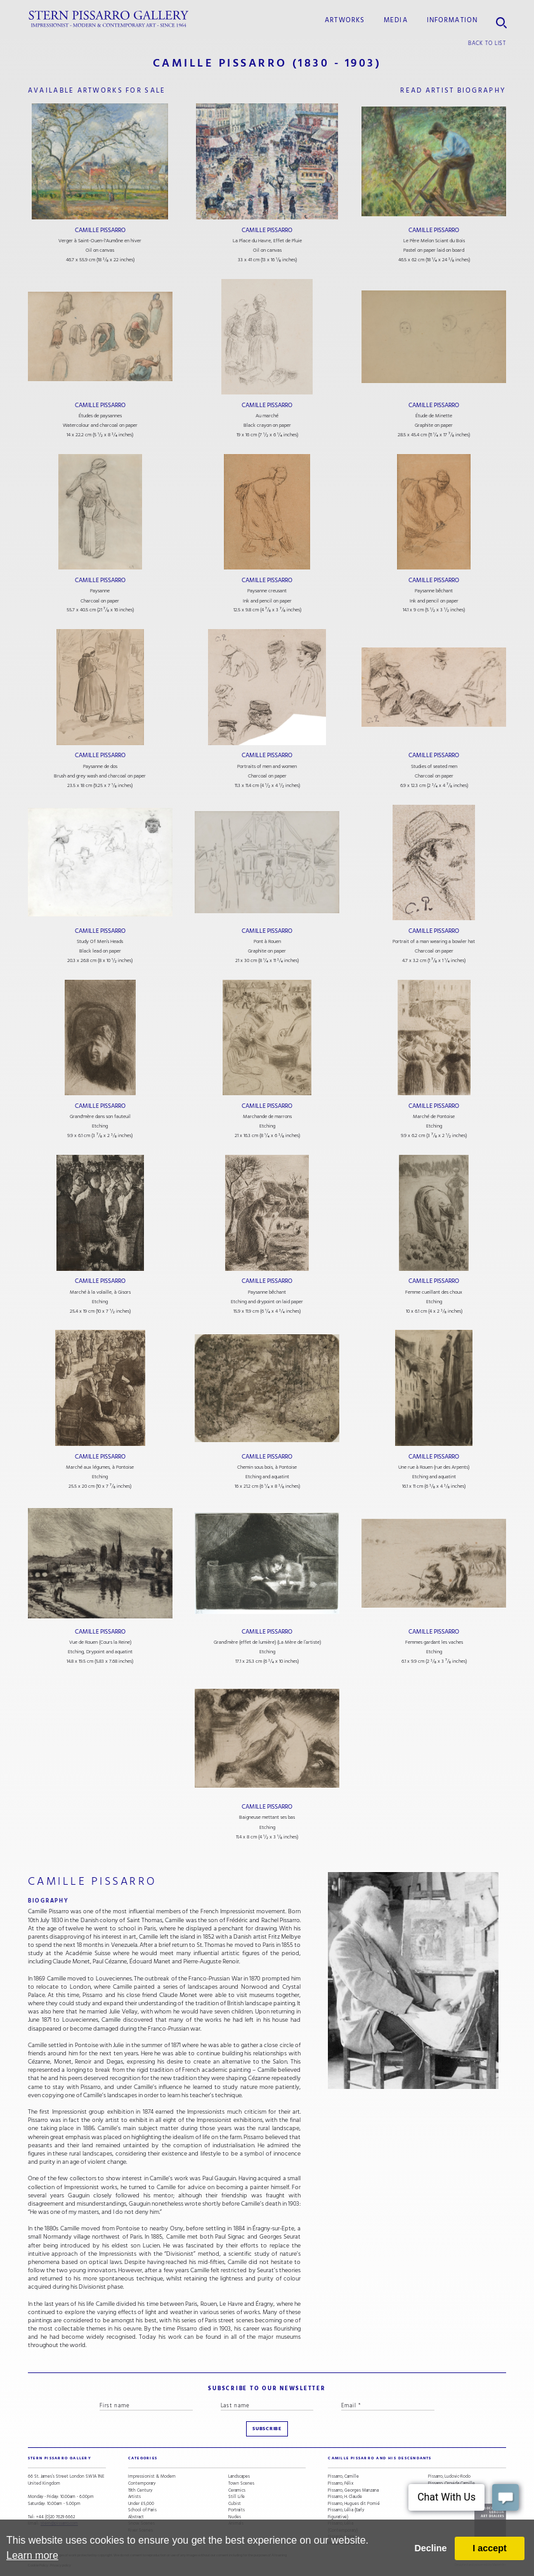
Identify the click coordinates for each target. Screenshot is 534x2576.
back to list (487, 43)
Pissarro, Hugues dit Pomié (354, 2504)
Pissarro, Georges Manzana (353, 2490)
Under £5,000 (141, 2504)
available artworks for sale (97, 90)
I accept (489, 2548)
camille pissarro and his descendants (379, 2458)
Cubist (234, 2504)
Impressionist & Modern (152, 2476)
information (452, 20)
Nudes (234, 2517)
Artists (134, 2497)
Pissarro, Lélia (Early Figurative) (346, 2513)
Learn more (32, 2555)
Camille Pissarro (100, 230)
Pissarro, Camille (343, 2476)
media (396, 20)
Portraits (236, 2510)
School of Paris (142, 2510)
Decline (430, 2548)
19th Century (140, 2490)
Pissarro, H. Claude (345, 2497)
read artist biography (453, 90)
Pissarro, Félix (340, 2483)
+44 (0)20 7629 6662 (55, 2517)
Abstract (136, 2517)
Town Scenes (241, 2483)
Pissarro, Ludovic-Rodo (449, 2476)
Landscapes (239, 2476)
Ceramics (236, 2490)
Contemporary (141, 2483)
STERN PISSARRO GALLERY (59, 2458)
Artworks (345, 20)
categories (142, 2458)
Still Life (236, 2497)
